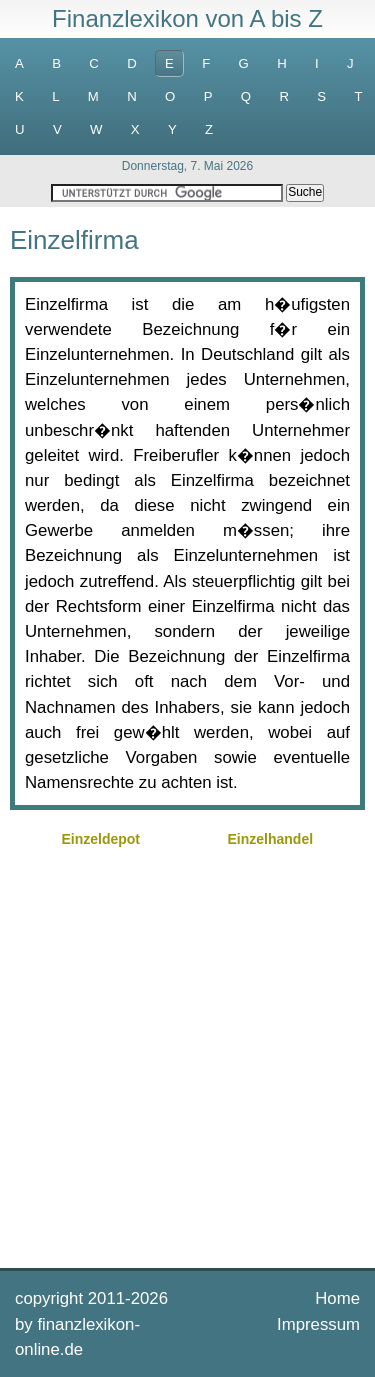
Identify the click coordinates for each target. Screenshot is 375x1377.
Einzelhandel (271, 839)
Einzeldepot (100, 839)
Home (337, 1298)
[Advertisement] (187, 1055)
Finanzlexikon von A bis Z (187, 18)
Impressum (318, 1324)
